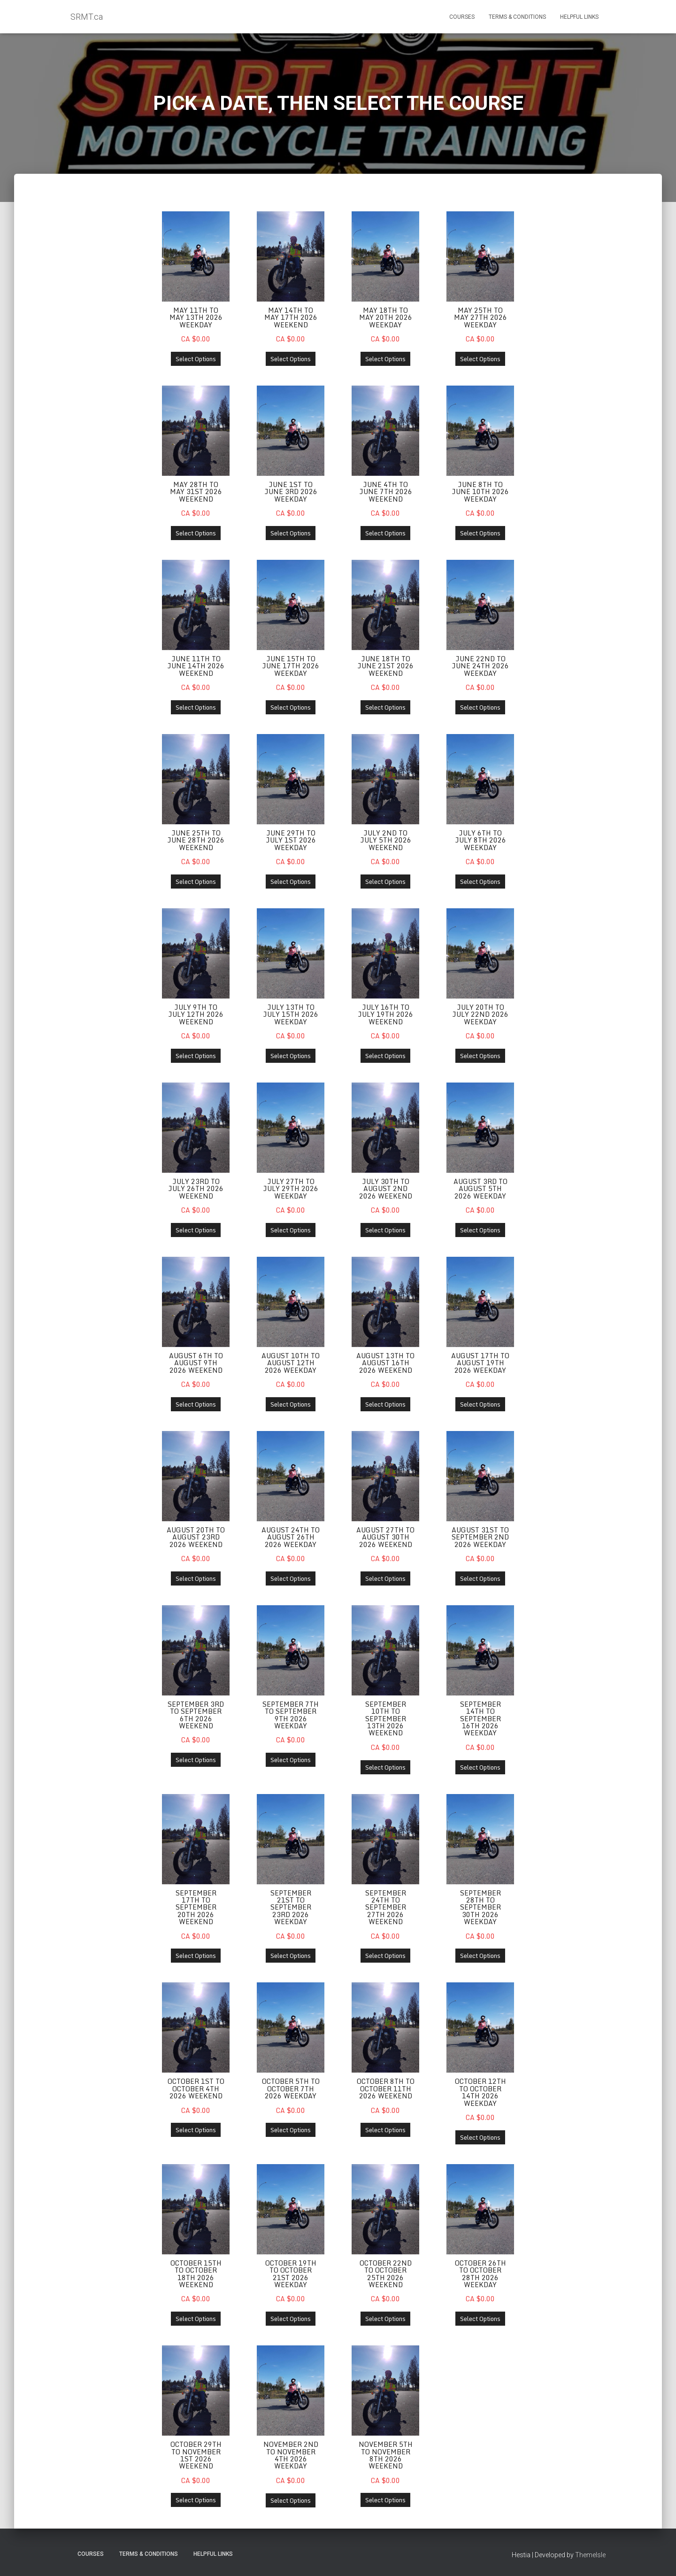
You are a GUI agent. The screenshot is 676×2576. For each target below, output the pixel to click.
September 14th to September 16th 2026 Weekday (480, 1720)
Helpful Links (579, 17)
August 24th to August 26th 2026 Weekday (290, 1538)
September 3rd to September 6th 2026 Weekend (196, 1716)
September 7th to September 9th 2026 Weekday (290, 1716)
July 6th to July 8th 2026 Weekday (480, 840)
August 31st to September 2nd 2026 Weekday (480, 1538)
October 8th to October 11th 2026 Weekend (386, 2090)
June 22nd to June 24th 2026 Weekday (480, 666)
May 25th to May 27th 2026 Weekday (480, 317)
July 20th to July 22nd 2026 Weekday (480, 1015)
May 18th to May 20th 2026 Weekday (385, 317)
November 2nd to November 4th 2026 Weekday (290, 2457)
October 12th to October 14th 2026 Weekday (480, 2094)
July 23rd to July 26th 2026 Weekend (195, 1189)
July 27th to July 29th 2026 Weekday (290, 1189)
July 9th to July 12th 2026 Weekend (195, 1015)
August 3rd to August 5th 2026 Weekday (480, 1189)
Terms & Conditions (517, 17)
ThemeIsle (590, 2555)
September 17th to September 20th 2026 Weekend (196, 1909)
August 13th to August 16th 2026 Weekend (385, 1364)
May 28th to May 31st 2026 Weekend (196, 491)
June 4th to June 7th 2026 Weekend (385, 491)
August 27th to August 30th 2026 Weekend (385, 1538)
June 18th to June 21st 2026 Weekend (385, 666)
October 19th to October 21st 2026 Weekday (290, 2275)
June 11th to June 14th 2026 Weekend (195, 666)
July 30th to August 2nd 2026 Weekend (385, 1189)
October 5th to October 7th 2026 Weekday (291, 2090)
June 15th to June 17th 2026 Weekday (290, 666)
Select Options (196, 359)
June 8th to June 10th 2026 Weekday (480, 491)
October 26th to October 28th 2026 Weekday (480, 2275)
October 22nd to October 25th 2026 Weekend (386, 2275)
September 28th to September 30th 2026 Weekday (480, 1909)
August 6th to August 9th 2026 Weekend (196, 1364)
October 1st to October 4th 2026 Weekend (196, 2090)
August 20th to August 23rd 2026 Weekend (196, 1538)
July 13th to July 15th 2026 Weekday (290, 1015)
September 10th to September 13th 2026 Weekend (385, 1720)
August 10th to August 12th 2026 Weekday (290, 1364)
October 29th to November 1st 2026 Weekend (196, 2457)
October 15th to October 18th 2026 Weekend (196, 2275)
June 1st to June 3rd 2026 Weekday (290, 491)
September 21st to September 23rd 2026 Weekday (290, 1909)
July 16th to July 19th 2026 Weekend (385, 1015)
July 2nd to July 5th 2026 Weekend (385, 840)
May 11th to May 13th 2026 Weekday (196, 317)
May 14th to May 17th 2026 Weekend (290, 317)
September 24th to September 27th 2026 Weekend (385, 1909)
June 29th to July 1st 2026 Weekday (291, 840)
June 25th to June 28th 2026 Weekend (195, 840)
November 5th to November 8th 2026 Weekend (386, 2457)
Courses (462, 17)
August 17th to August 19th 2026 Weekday (480, 1364)
